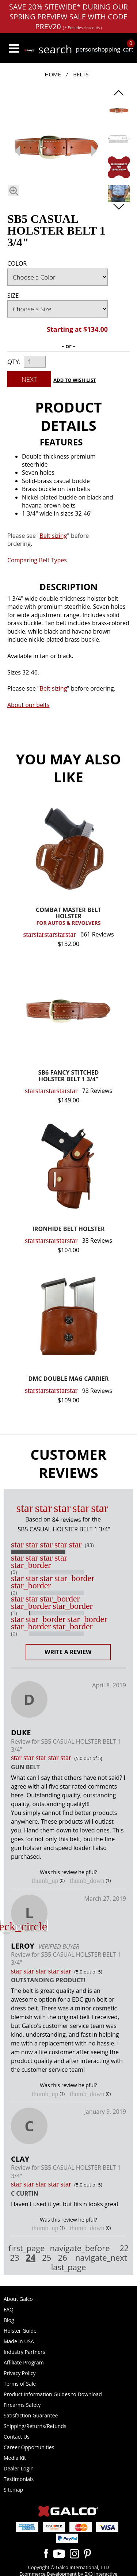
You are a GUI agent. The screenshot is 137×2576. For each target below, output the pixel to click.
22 (124, 2248)
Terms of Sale (20, 2383)
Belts (80, 74)
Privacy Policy (19, 2373)
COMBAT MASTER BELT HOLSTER (68, 916)
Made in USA (19, 2341)
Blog (9, 2320)
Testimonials (19, 2479)
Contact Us (17, 2436)
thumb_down (87, 1880)
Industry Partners (24, 2351)
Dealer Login (19, 2468)
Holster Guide (20, 2330)
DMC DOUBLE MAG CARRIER (68, 1379)
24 (30, 2257)
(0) (14, 1572)
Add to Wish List (74, 380)
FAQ (9, 2309)
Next (29, 379)
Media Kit (15, 2457)
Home (53, 74)
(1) (14, 1613)
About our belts (28, 705)
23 (14, 2257)
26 (62, 2257)
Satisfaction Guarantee (31, 2415)
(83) (89, 1545)
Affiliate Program (24, 2362)
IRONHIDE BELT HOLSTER (69, 1229)
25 (46, 2257)
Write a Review (68, 1652)
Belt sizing (53, 688)
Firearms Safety (22, 2404)
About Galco (18, 2298)
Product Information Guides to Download (53, 2394)
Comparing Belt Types (37, 560)
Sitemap (13, 2489)
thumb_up (45, 1880)
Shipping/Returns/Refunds (35, 2426)
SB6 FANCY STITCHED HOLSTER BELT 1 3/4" (68, 1076)
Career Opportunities (29, 2447)
